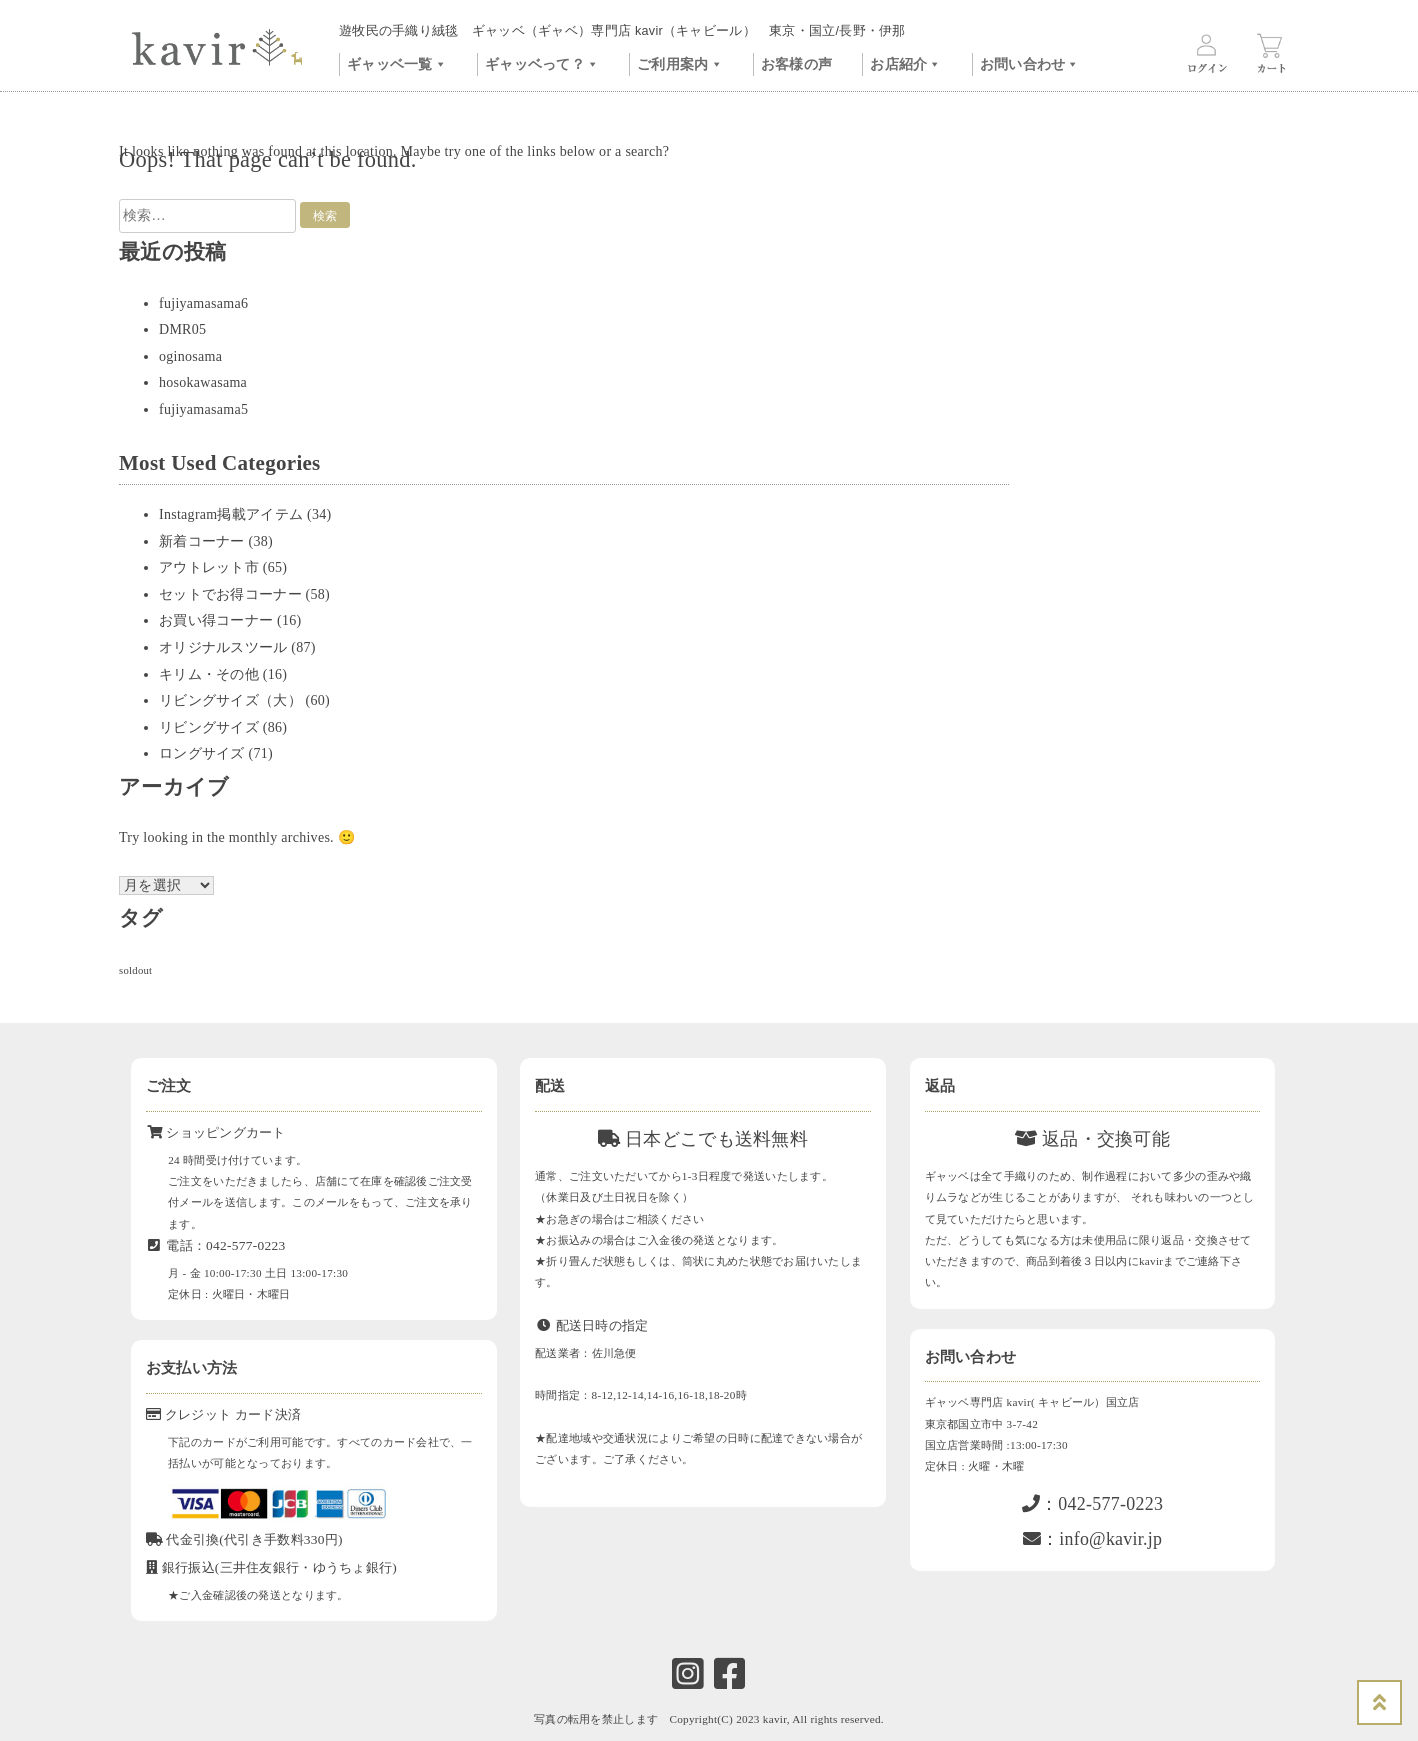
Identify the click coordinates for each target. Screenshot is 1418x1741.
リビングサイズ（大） (230, 700)
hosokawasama (203, 382)
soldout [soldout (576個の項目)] (135, 970)
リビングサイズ (209, 727)
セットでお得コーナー (230, 594)
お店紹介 (905, 62)
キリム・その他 (209, 674)
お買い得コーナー (216, 620)
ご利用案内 (680, 62)
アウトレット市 (209, 567)
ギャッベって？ (542, 62)
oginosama (190, 356)
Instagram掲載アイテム (231, 514)
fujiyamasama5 (203, 409)
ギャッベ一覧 (397, 62)
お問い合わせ (1030, 62)
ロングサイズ (202, 753)
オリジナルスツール (223, 647)
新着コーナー (202, 541)
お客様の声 (796, 64)
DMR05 (182, 329)
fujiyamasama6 (203, 303)
